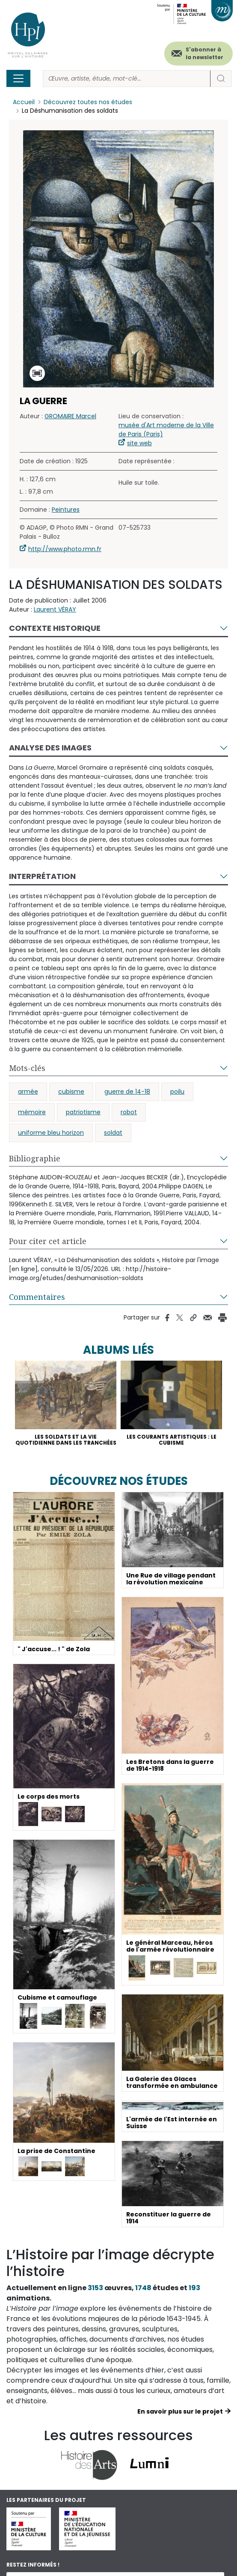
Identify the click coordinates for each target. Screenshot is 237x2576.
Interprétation (42, 876)
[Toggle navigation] (18, 78)
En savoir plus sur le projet (180, 2411)
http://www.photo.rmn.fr (64, 549)
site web (139, 443)
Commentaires (37, 1297)
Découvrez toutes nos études (88, 102)
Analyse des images (50, 748)
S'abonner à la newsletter (204, 53)
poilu (177, 1092)
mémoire (32, 1112)
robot (129, 1112)
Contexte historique (55, 628)
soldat (113, 1133)
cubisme (71, 1092)
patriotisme (83, 1112)
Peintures (66, 510)
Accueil (24, 102)
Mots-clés (27, 1068)
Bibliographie (34, 1159)
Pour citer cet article (47, 1241)
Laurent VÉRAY (55, 610)
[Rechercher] (126, 78)
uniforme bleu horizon (51, 1133)
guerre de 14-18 (127, 1092)
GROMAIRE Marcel (70, 416)
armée (28, 1092)
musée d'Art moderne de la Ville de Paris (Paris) (166, 430)
